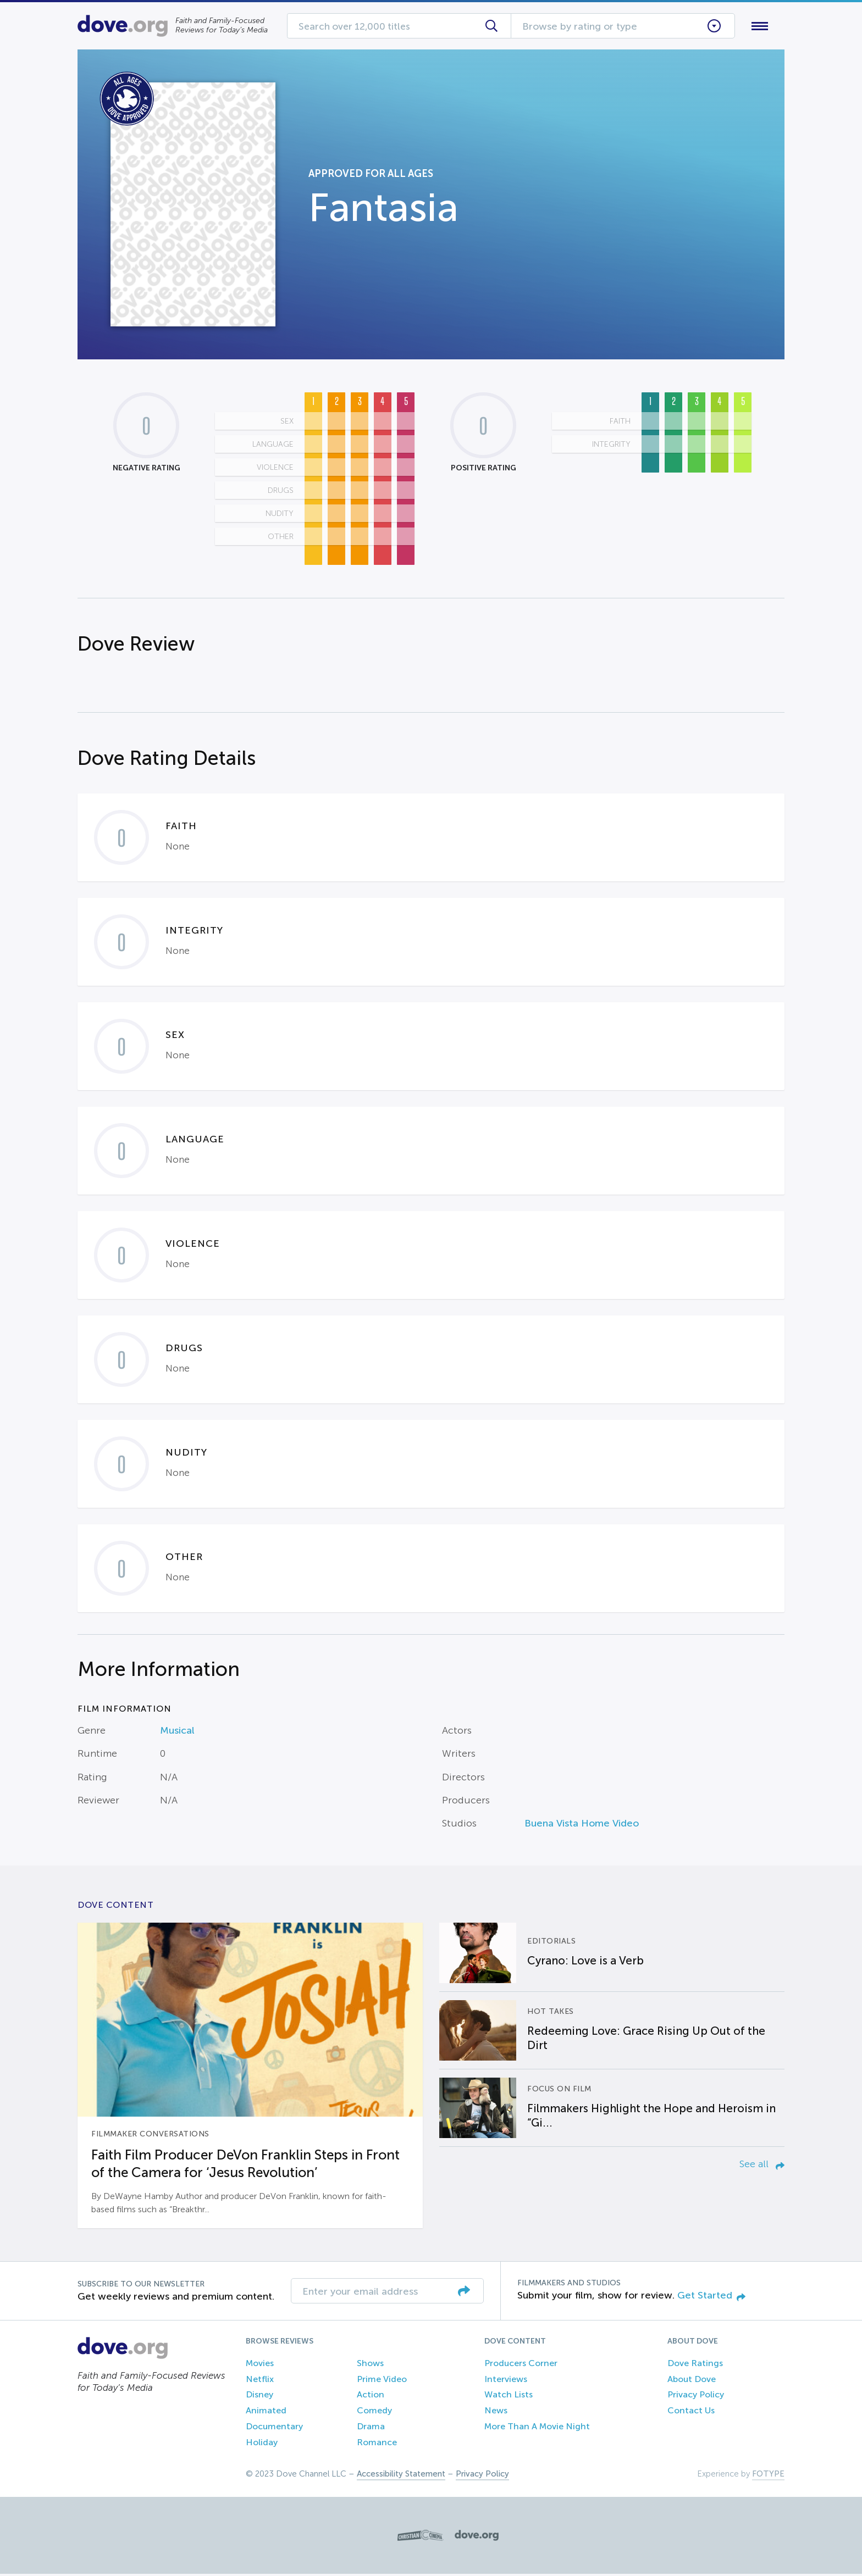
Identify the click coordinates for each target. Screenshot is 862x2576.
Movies (260, 2365)
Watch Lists (508, 2397)
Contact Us (691, 2413)
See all (761, 2166)
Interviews (505, 2381)
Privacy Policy (695, 2397)
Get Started (711, 2297)
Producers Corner (520, 2365)
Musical (177, 1732)
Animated (266, 2413)
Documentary (274, 2428)
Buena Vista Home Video (581, 1825)
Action (370, 2397)
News (495, 2413)
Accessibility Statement (401, 2476)
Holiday (262, 2444)
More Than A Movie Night (537, 2428)
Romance (377, 2444)
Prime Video (382, 2381)
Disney (259, 2397)
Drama (371, 2428)
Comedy (374, 2413)
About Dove (691, 2381)
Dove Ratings (695, 2365)
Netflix (260, 2381)
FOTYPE (768, 2476)
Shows (370, 2365)
